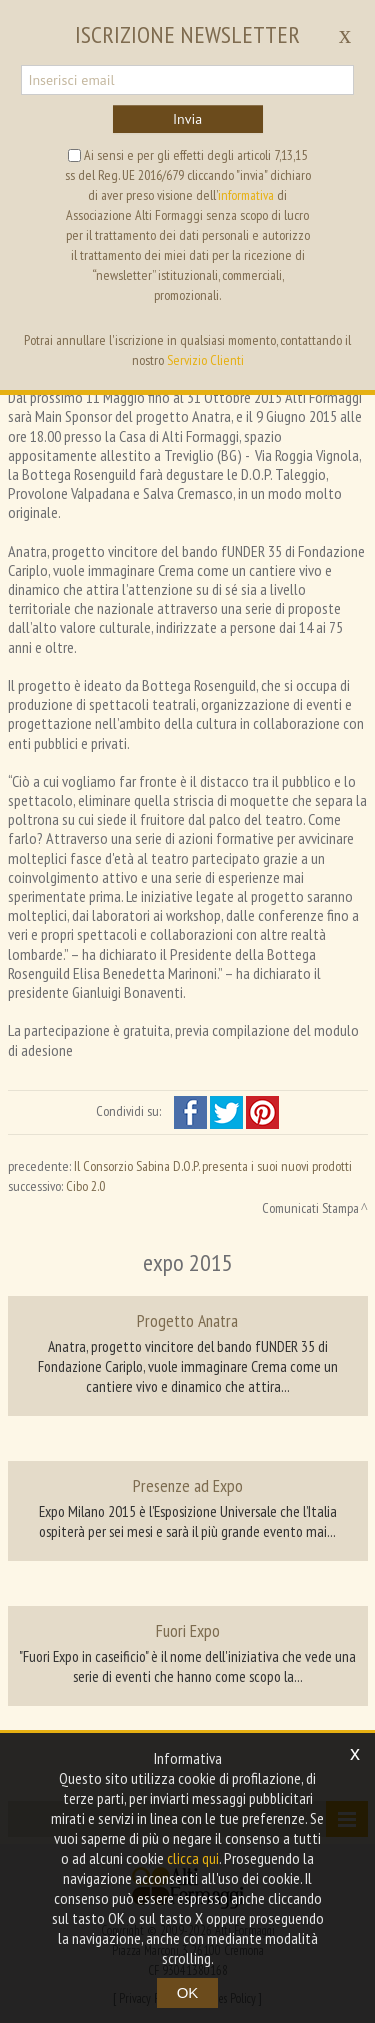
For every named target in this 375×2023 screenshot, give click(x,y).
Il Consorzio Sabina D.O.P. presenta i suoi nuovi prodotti (213, 1166)
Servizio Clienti (205, 360)
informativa (246, 195)
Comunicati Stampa (310, 1208)
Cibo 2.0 (85, 1186)
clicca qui (193, 1858)
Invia (187, 119)
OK (188, 1992)
